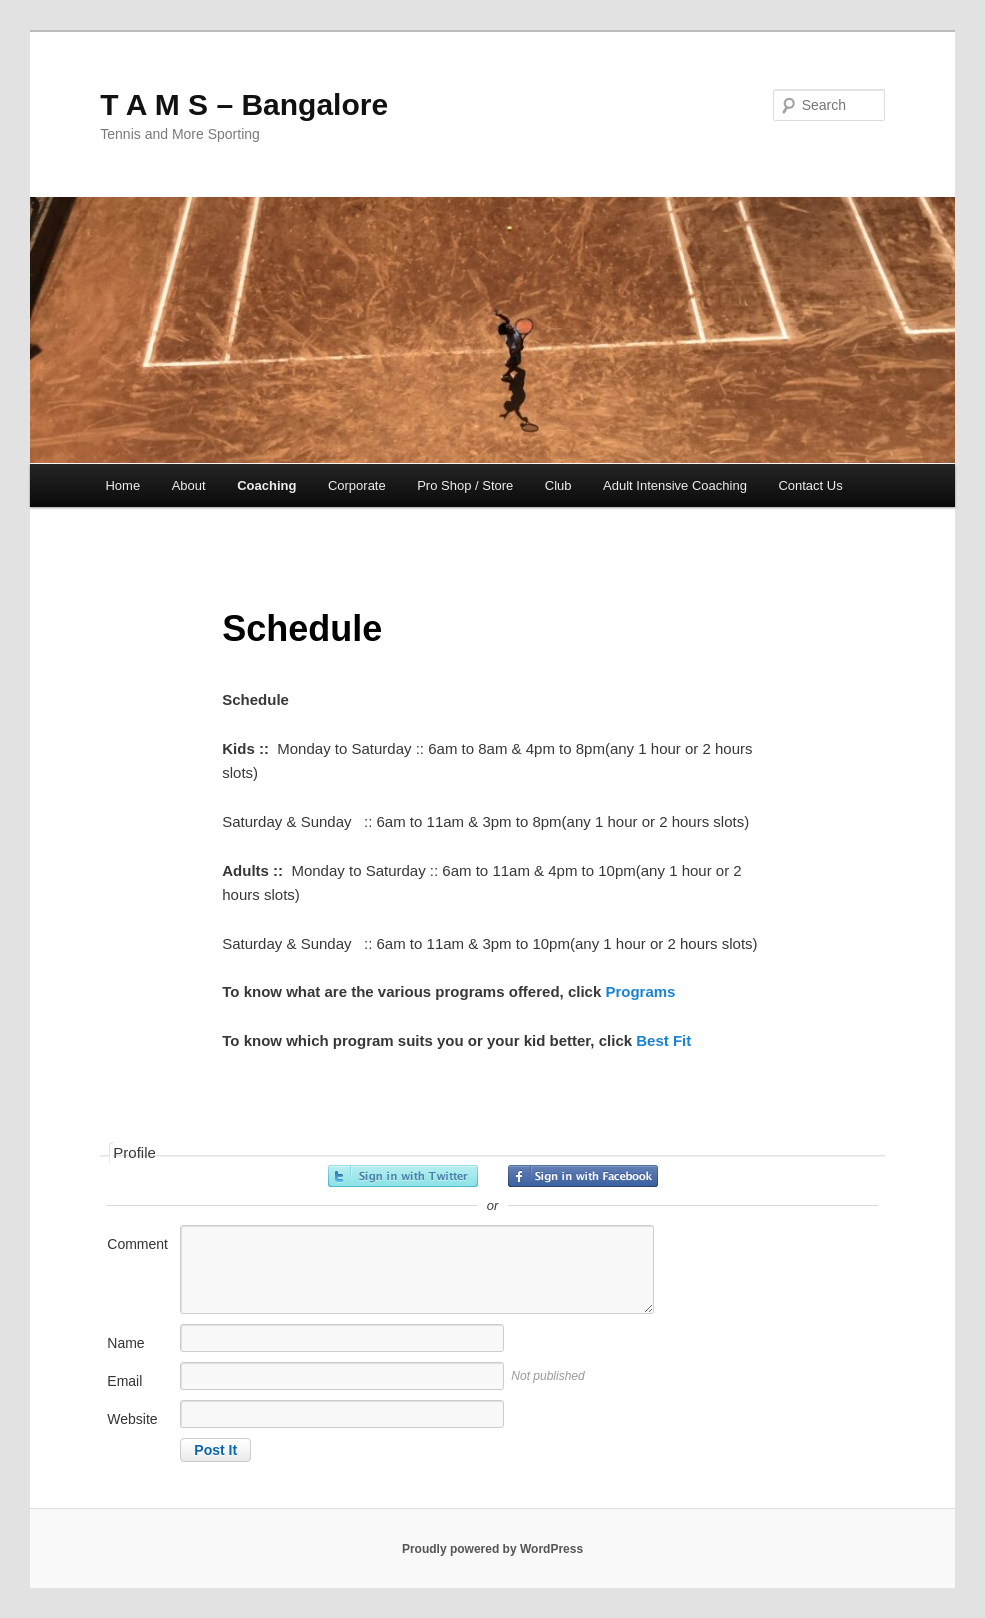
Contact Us (810, 485)
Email (124, 1381)
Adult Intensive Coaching (675, 485)
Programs (640, 991)
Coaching (266, 485)
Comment (137, 1244)
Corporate (357, 485)
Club (558, 485)
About (189, 485)
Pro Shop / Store (465, 485)
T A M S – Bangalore (244, 104)
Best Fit (663, 1040)
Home (122, 485)
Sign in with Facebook (583, 1176)
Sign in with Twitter (403, 1176)
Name (125, 1343)
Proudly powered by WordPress (492, 1549)
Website (132, 1419)
